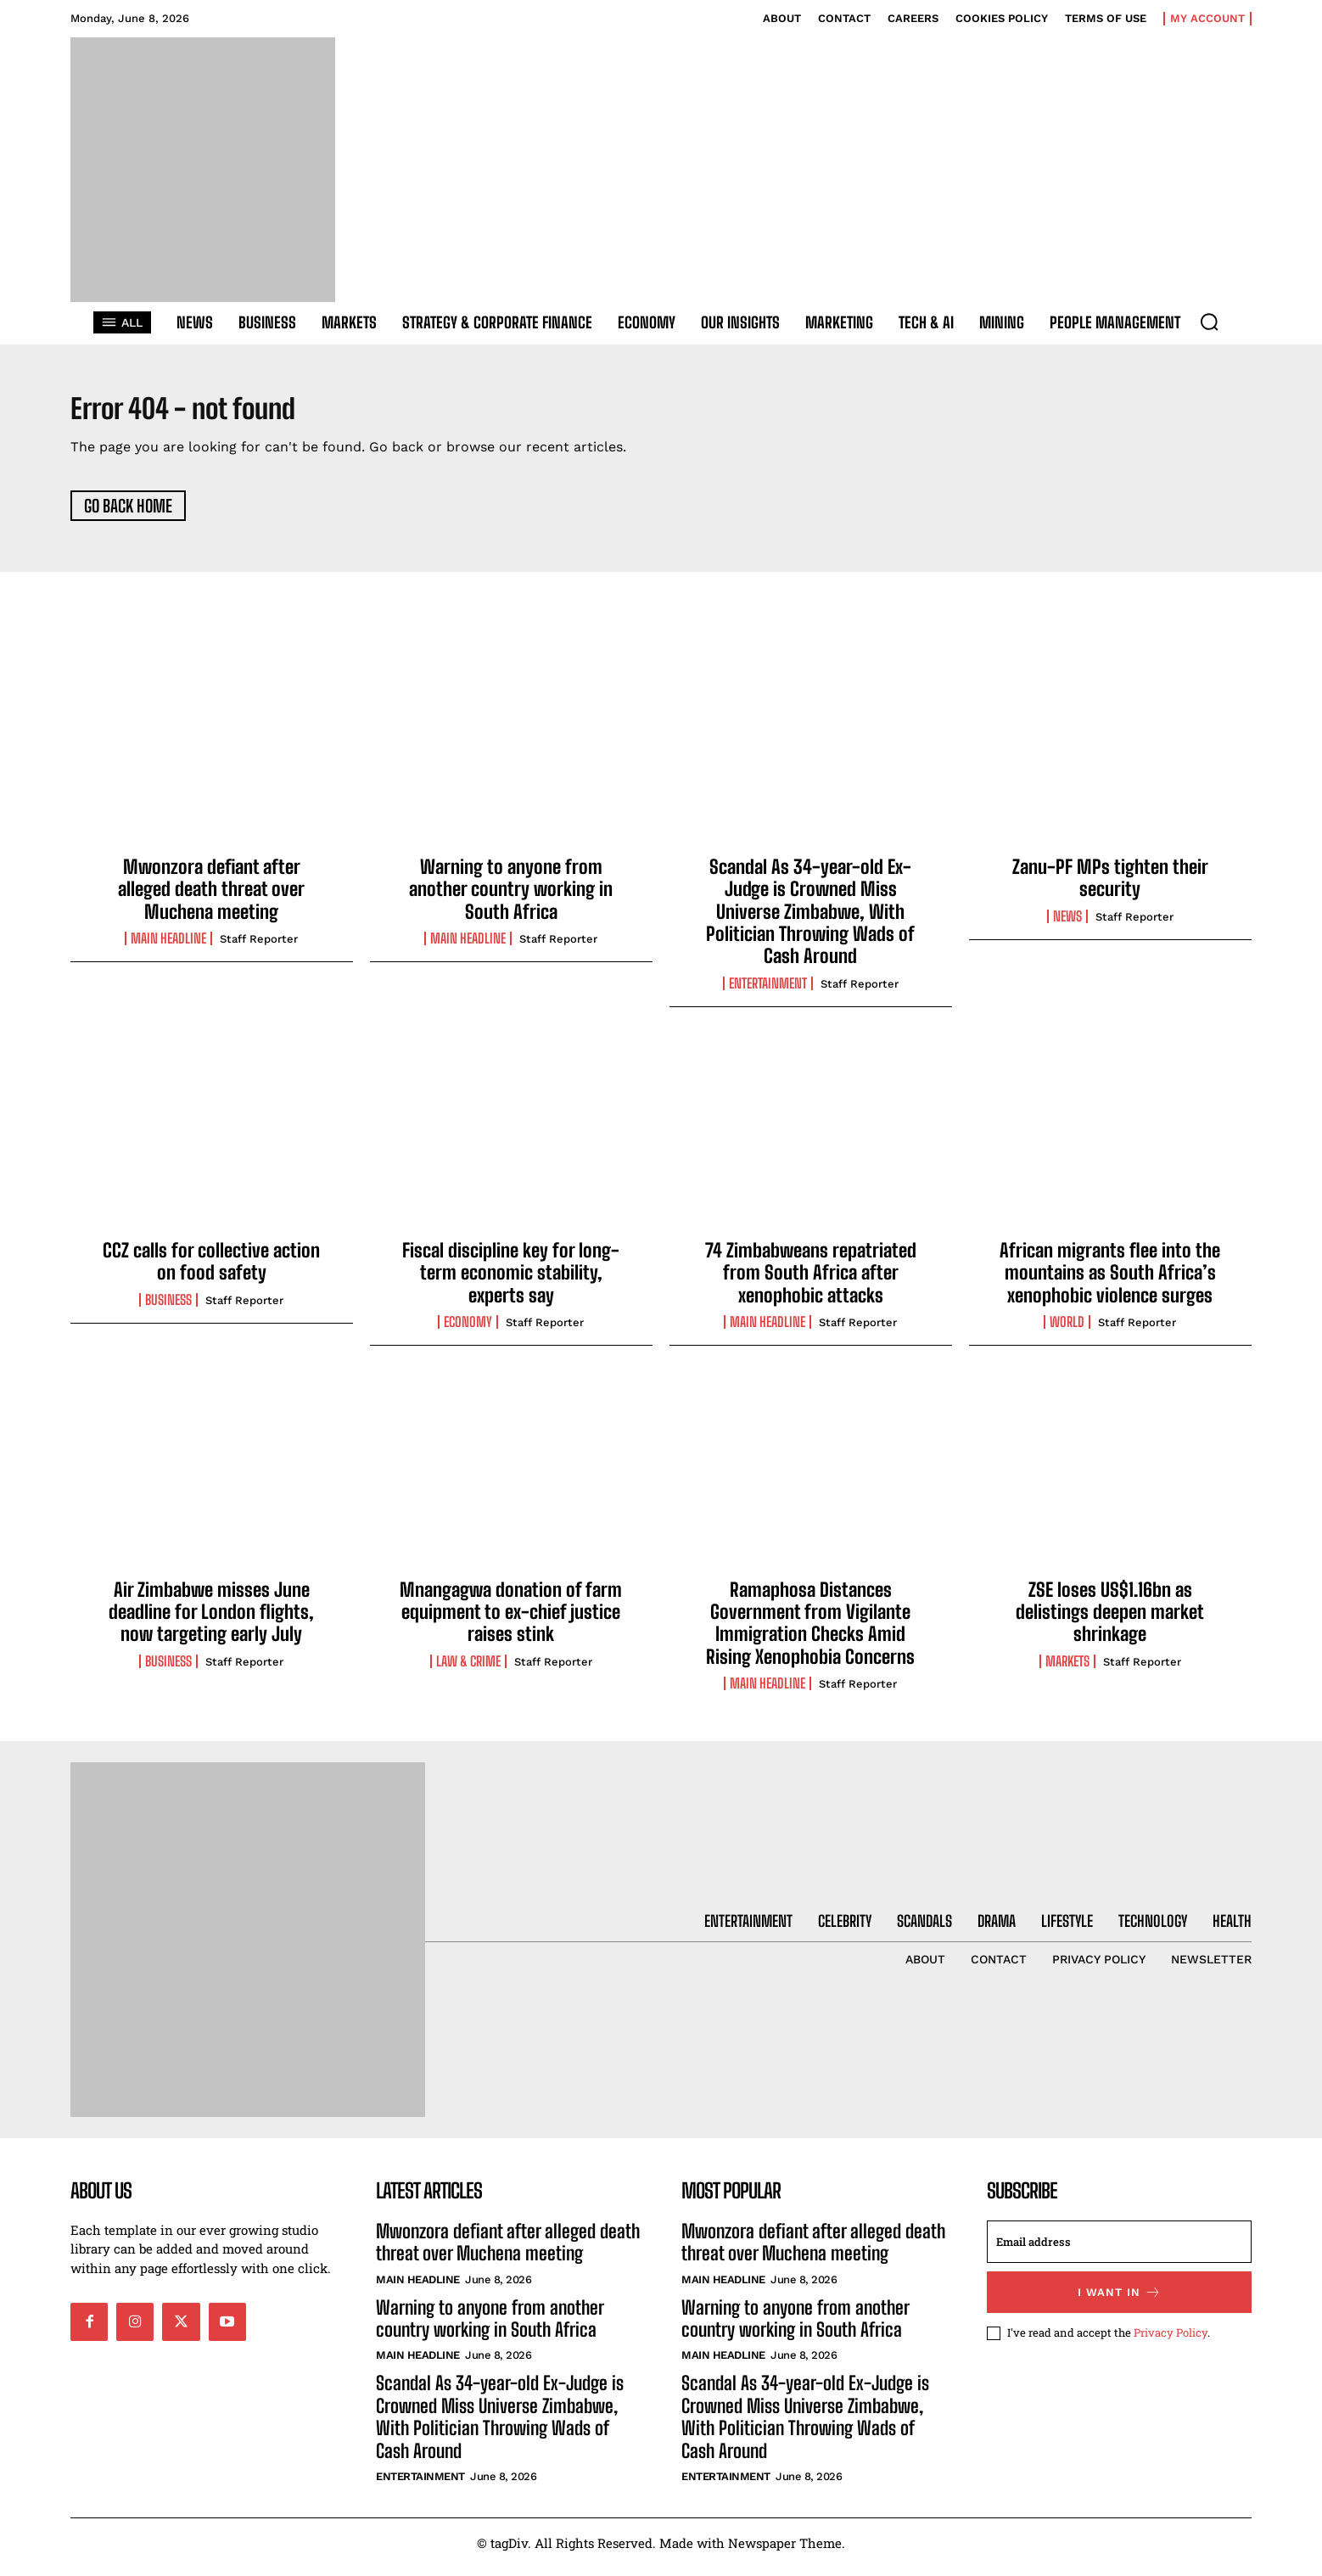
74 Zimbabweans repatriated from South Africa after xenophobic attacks (810, 1281)
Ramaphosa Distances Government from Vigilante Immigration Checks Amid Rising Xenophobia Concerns (810, 1631)
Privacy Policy (1170, 2340)
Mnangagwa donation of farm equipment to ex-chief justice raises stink (511, 1620)
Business (168, 1308)
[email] (1119, 2249)
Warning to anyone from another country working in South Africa (511, 897)
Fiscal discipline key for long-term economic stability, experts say (510, 1281)
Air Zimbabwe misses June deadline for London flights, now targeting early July (211, 1620)
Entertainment (768, 991)
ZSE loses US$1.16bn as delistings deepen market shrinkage (1110, 1620)
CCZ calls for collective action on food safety (211, 1269)
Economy (468, 1330)
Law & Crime (468, 1669)
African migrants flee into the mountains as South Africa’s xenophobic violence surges (1110, 1281)
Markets (1067, 1669)
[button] (1209, 321)
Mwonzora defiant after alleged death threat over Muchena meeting (211, 897)
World (1067, 1330)
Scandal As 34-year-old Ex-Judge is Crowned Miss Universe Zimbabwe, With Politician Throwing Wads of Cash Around (810, 919)
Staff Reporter (259, 947)
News (1067, 924)
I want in (1120, 2300)
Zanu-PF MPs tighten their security (1110, 885)
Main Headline (168, 947)
